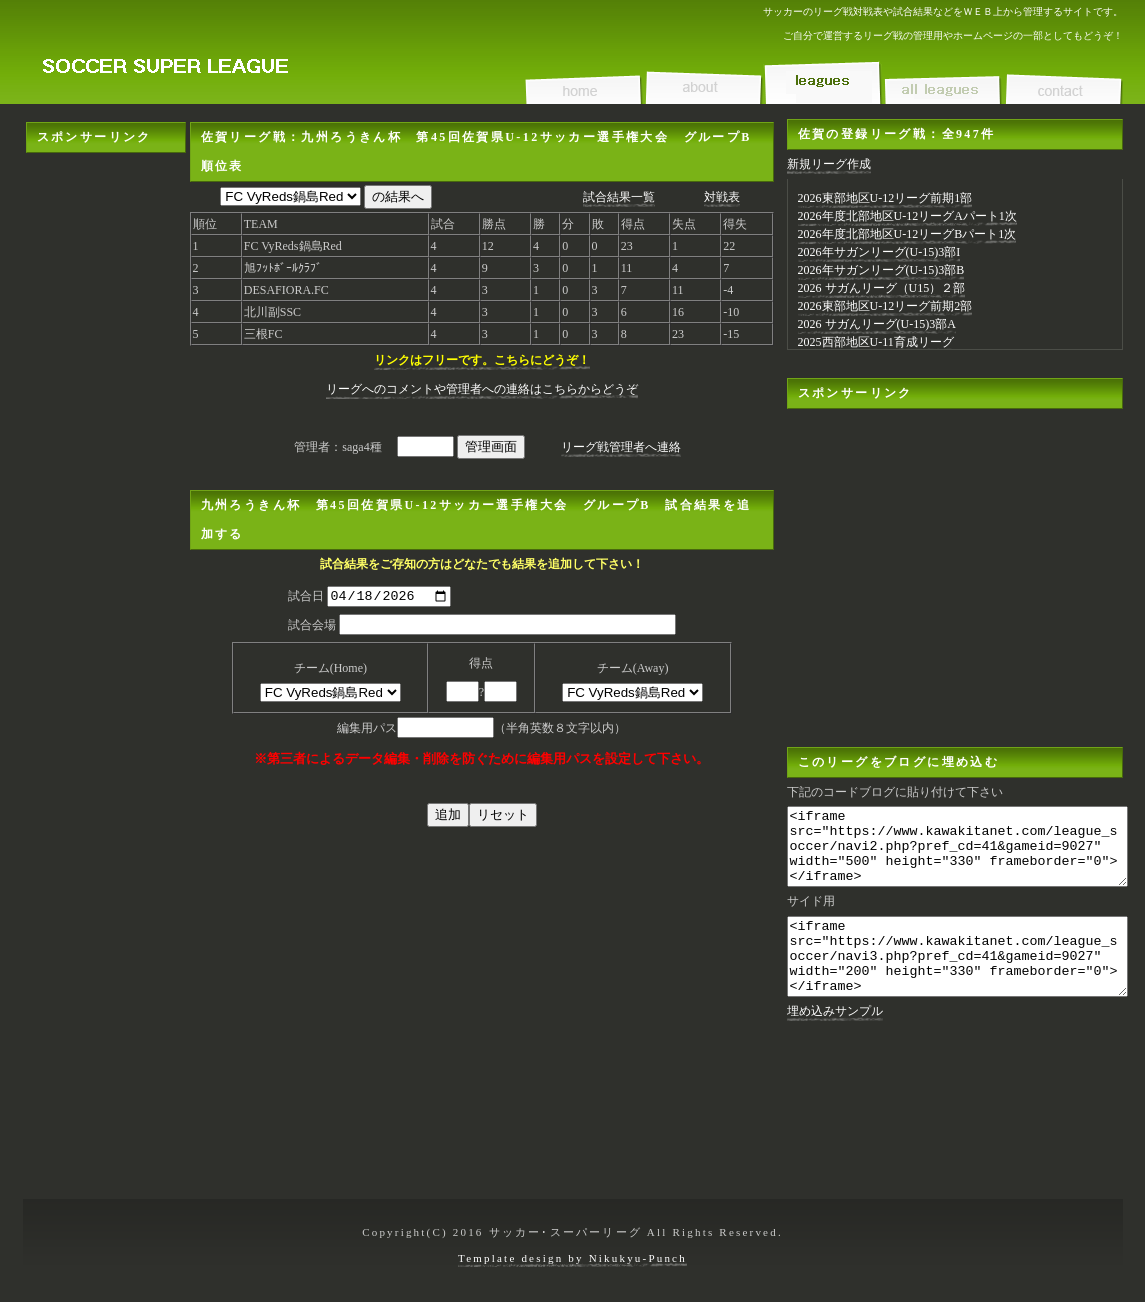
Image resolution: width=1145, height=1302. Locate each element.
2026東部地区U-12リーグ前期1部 (885, 198)
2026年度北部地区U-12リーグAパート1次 (907, 216)
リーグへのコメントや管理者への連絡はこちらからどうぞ (482, 389)
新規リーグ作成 (829, 164)
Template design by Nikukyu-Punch (572, 1258)
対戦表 (722, 197)
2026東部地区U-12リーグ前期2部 (885, 306)
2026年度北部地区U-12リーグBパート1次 (907, 234)
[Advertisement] (106, 215)
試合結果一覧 (619, 197)
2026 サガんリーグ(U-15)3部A (877, 324)
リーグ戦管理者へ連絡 (621, 447)
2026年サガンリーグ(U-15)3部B (881, 270)
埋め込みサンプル (835, 1041)
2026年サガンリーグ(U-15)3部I (879, 252)
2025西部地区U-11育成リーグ (876, 342)
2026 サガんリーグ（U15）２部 (882, 288)
